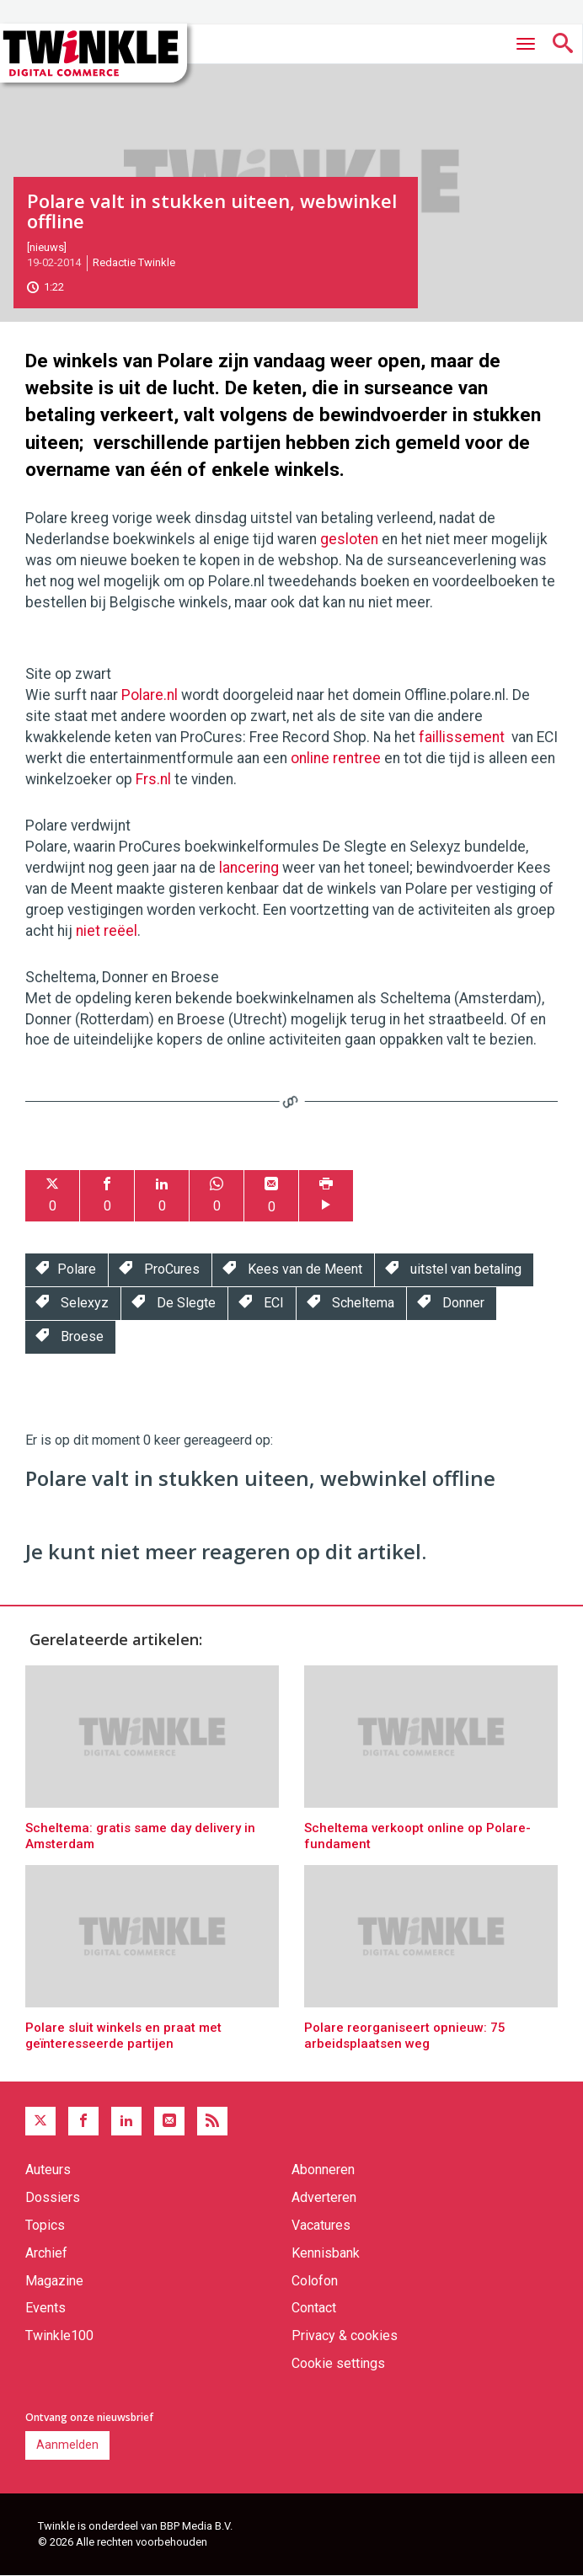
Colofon (315, 2281)
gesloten (349, 539)
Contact (314, 2308)
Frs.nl (153, 779)
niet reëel (106, 930)
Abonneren (323, 2170)
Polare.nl (149, 695)
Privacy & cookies (345, 2335)
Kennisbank (326, 2253)
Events (45, 2308)
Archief (46, 2253)
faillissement (462, 737)
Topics (45, 2225)
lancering (249, 867)
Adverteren (324, 2197)
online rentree (336, 758)
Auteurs (48, 2170)
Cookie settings (338, 2363)
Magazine (54, 2281)
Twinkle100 (59, 2335)
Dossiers (52, 2197)
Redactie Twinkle (134, 262)
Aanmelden (67, 2444)
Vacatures (321, 2225)
